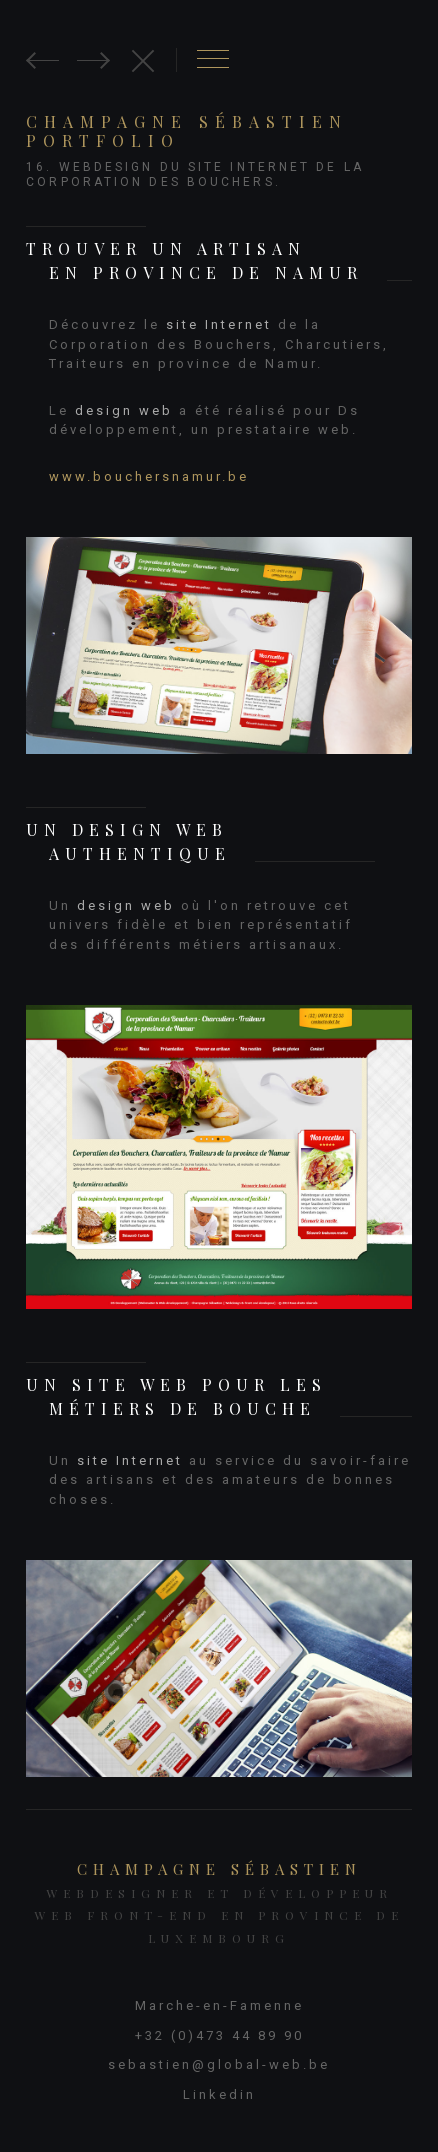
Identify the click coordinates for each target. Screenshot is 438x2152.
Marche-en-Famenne (219, 2005)
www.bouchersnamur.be (149, 476)
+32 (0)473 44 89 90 (219, 2035)
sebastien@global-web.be (219, 2064)
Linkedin (219, 2094)
